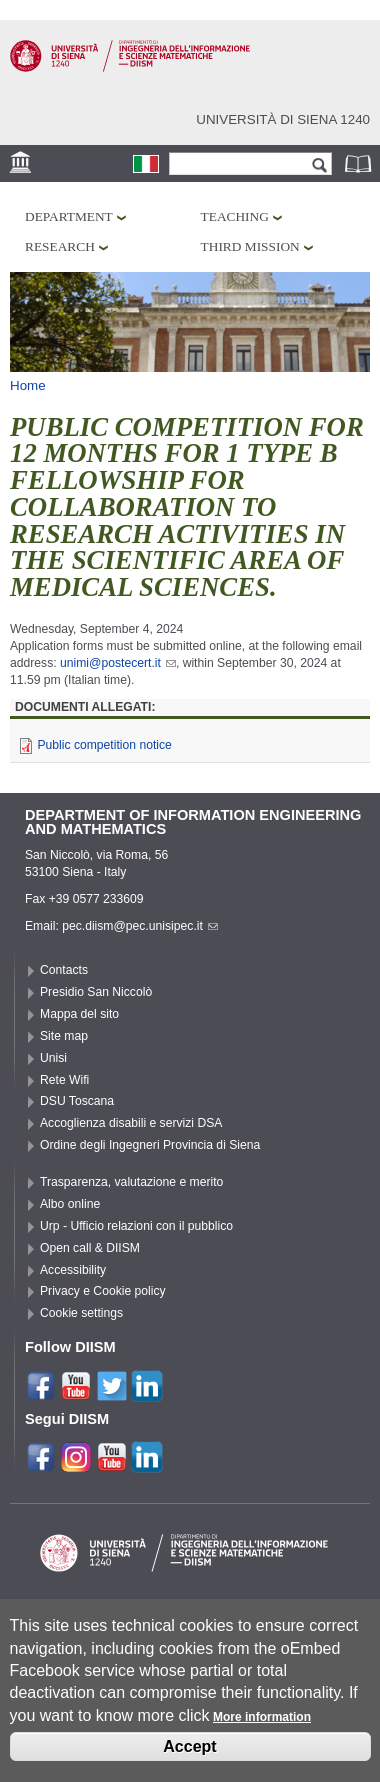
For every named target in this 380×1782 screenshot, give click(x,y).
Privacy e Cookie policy (103, 1291)
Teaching (235, 216)
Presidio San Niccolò (96, 992)
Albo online (70, 1204)
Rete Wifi (64, 1080)
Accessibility (73, 1270)
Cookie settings (81, 1313)
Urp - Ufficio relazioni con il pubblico (136, 1226)
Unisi (53, 1058)
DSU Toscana (77, 1101)
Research (60, 246)
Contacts (64, 970)
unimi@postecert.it (118, 663)
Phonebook (360, 163)
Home (28, 385)
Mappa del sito (79, 1014)
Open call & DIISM (90, 1248)
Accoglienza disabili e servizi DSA (131, 1123)
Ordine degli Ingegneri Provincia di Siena (150, 1145)
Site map (64, 1036)
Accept (189, 1760)
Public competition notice (104, 745)
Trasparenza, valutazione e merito (131, 1182)
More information (262, 1731)
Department (69, 216)
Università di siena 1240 (283, 119)
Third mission (250, 246)
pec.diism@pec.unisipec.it (140, 926)
